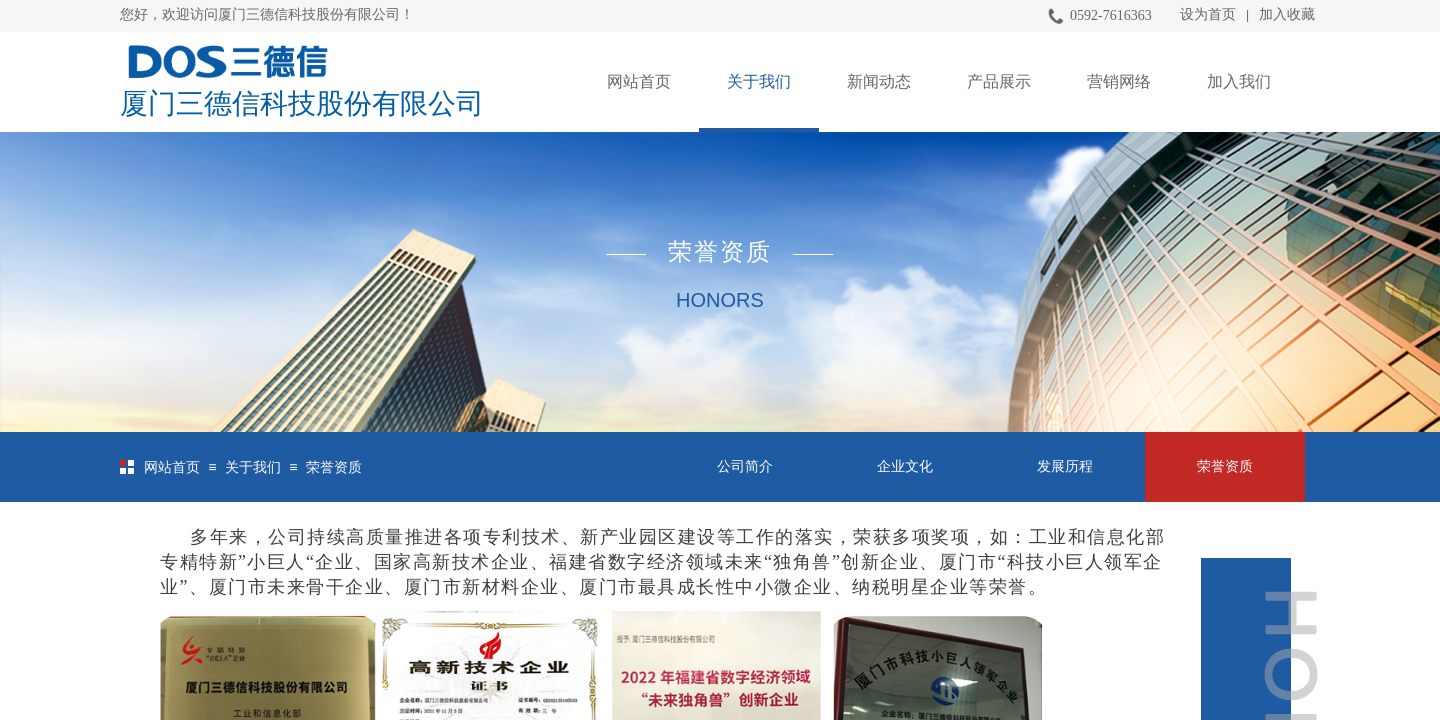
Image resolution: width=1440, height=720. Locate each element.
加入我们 (1239, 81)
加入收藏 (1287, 14)
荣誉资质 (334, 467)
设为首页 (1208, 14)
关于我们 (759, 81)
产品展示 (999, 81)
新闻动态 (879, 81)
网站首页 (639, 81)
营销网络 (1119, 81)
